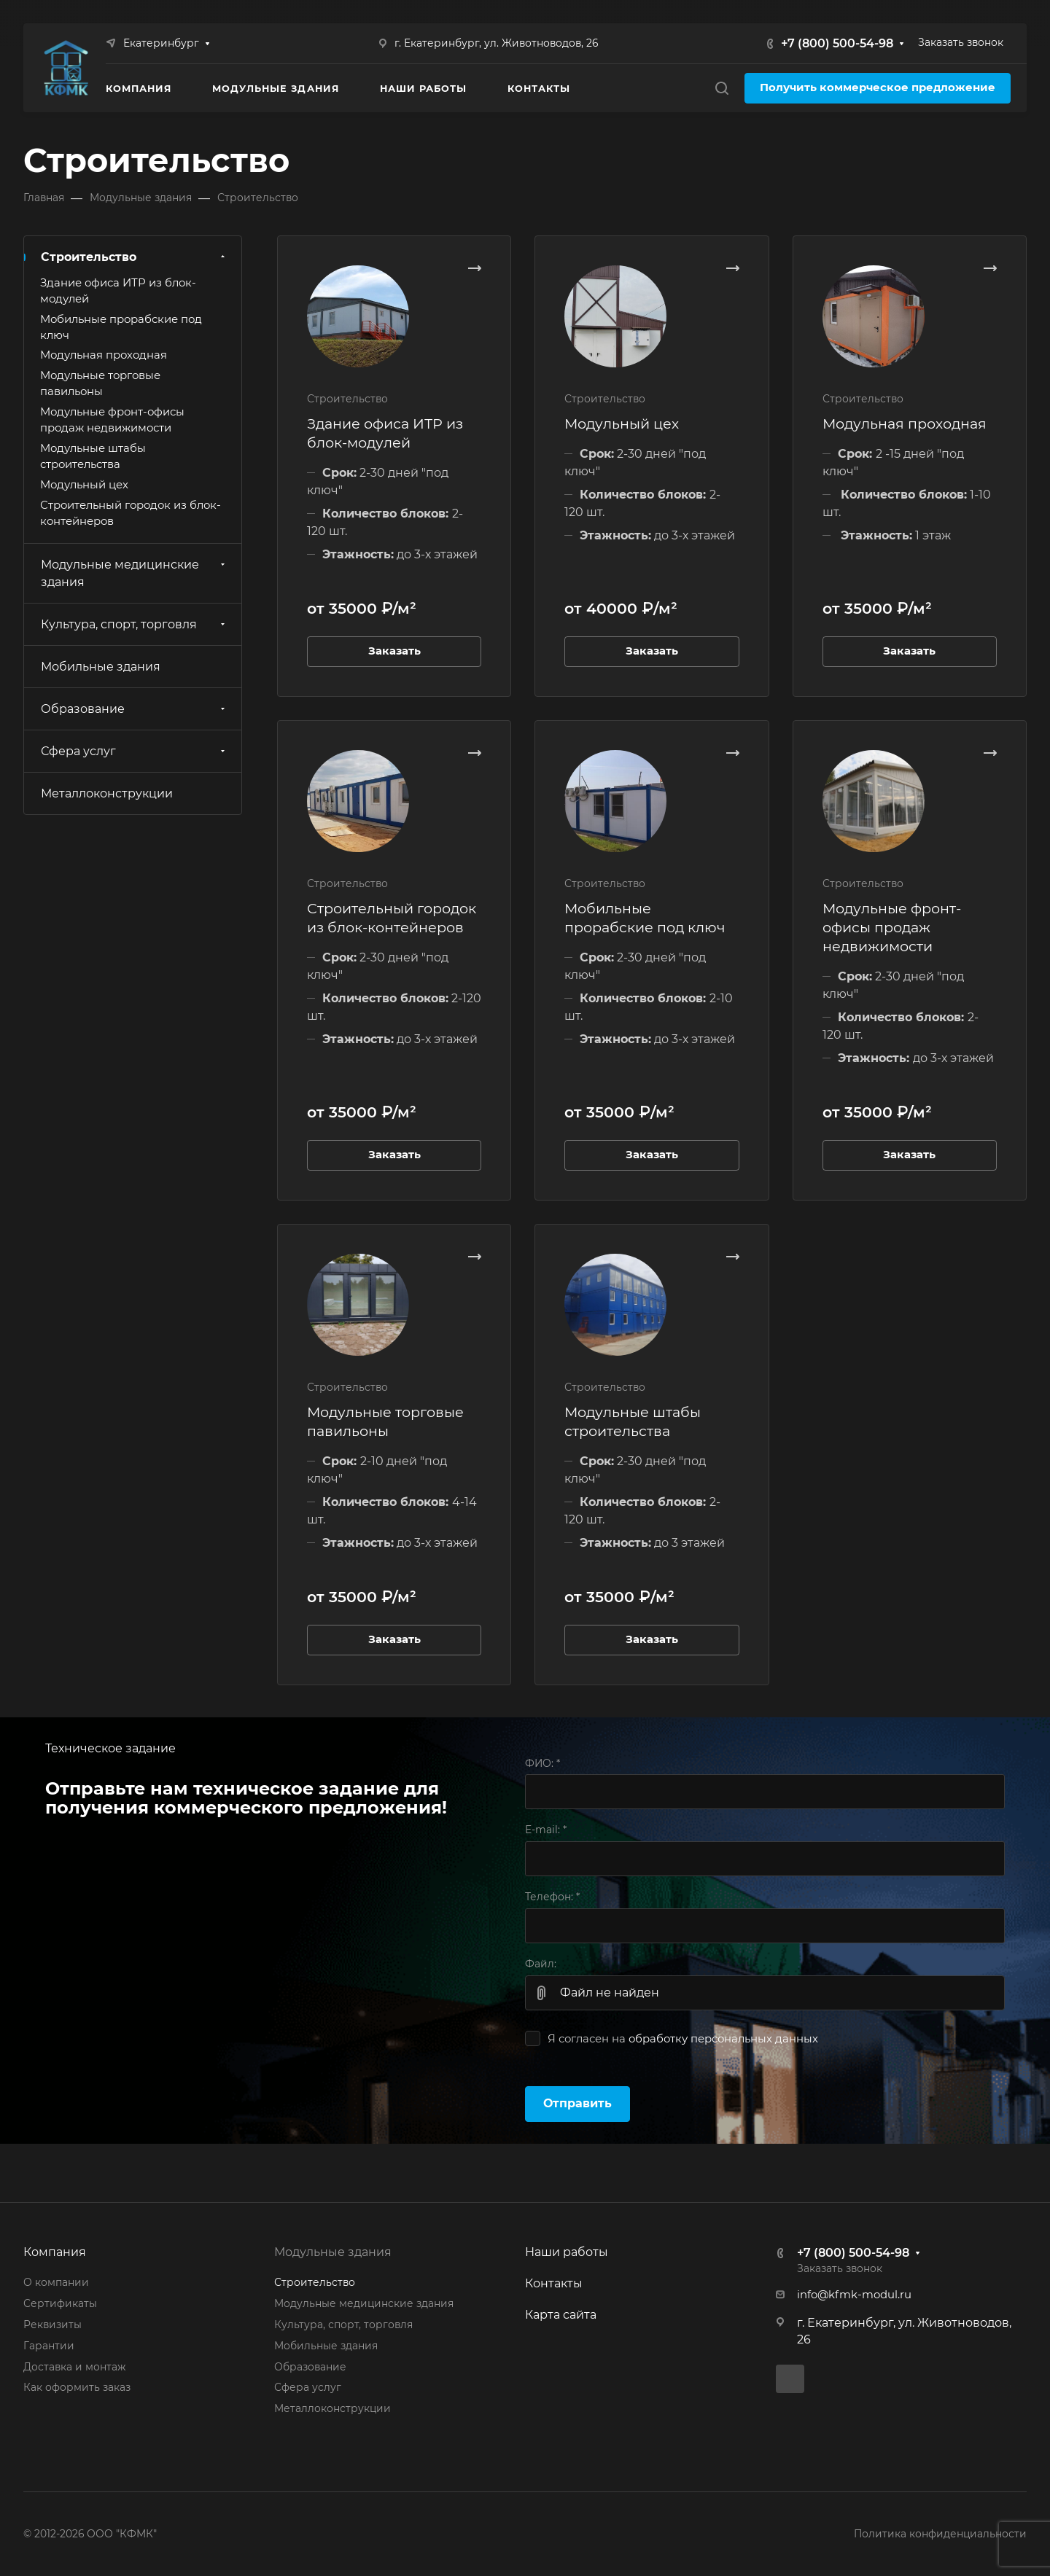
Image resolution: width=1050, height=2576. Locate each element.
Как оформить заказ (77, 2387)
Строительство (134, 257)
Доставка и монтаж (74, 2367)
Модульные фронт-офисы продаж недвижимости (891, 927)
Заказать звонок (960, 42)
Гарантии (48, 2345)
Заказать (394, 650)
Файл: (540, 1964)
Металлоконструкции (107, 793)
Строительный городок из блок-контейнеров (130, 513)
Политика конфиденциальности (940, 2534)
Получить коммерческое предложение (877, 87)
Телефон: (552, 1896)
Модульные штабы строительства (93, 456)
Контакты (554, 2283)
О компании (56, 2282)
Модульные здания (333, 2252)
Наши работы (566, 2252)
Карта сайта (560, 2315)
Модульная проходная (904, 423)
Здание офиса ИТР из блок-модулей (118, 290)
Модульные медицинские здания (134, 573)
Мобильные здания (100, 667)
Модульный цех (621, 423)
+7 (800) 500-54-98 (837, 43)
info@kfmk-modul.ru (854, 2294)
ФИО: (542, 1763)
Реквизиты (52, 2324)
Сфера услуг (134, 751)
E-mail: (546, 1829)
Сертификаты (60, 2303)
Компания (54, 2252)
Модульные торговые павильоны (100, 383)
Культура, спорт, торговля (134, 624)
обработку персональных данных (723, 2038)
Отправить (577, 2103)
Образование (134, 709)
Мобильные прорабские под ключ (121, 327)
